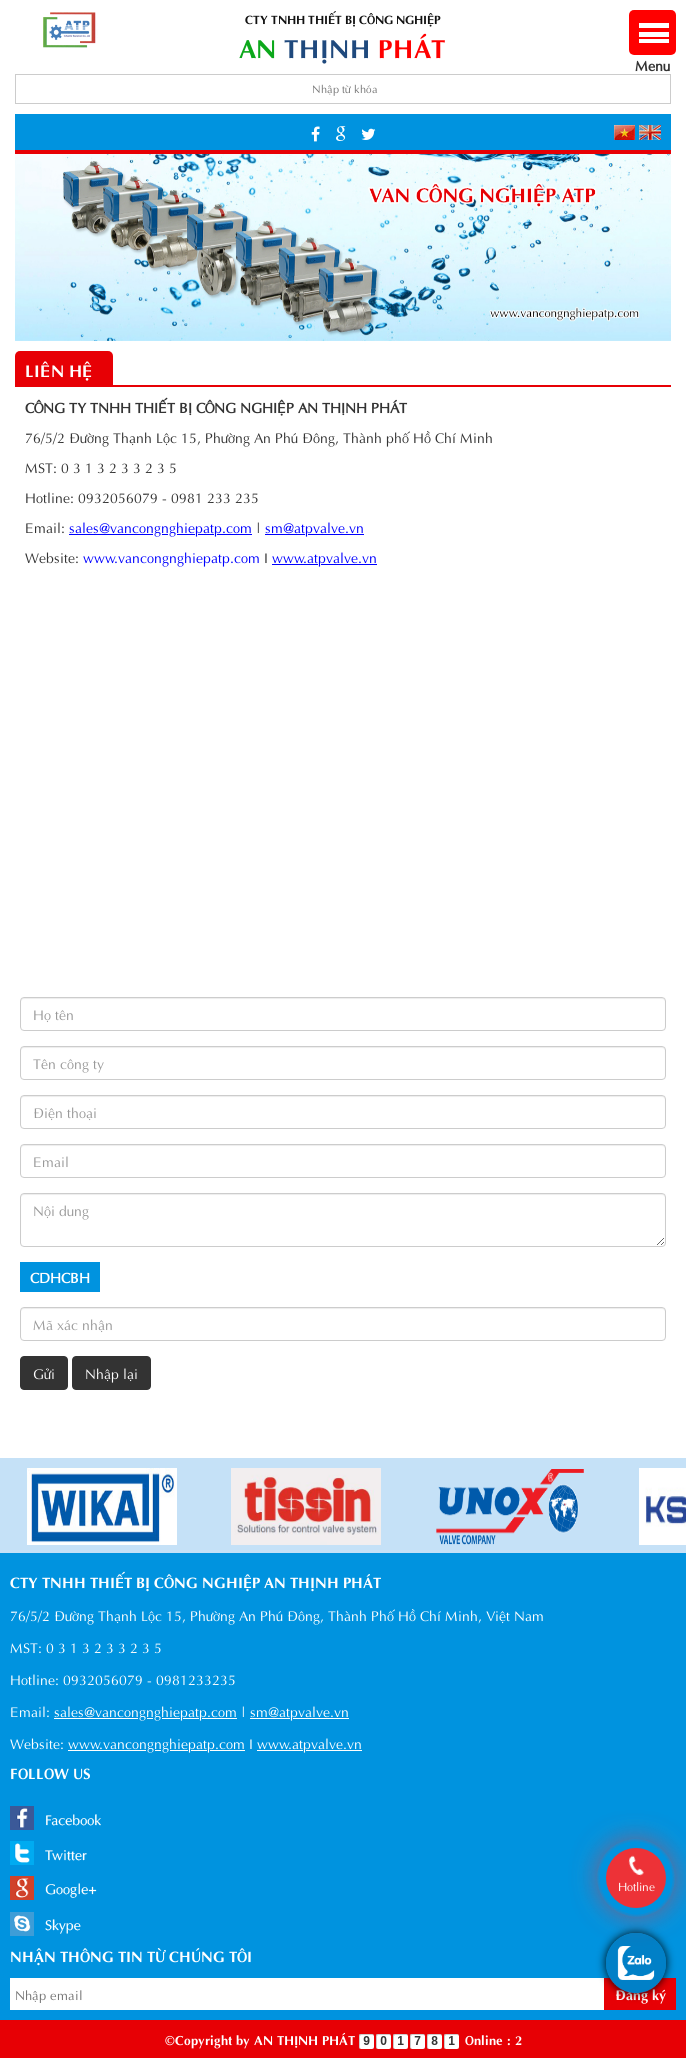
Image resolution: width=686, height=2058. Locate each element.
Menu (652, 54)
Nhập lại (111, 1372)
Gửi (44, 1372)
